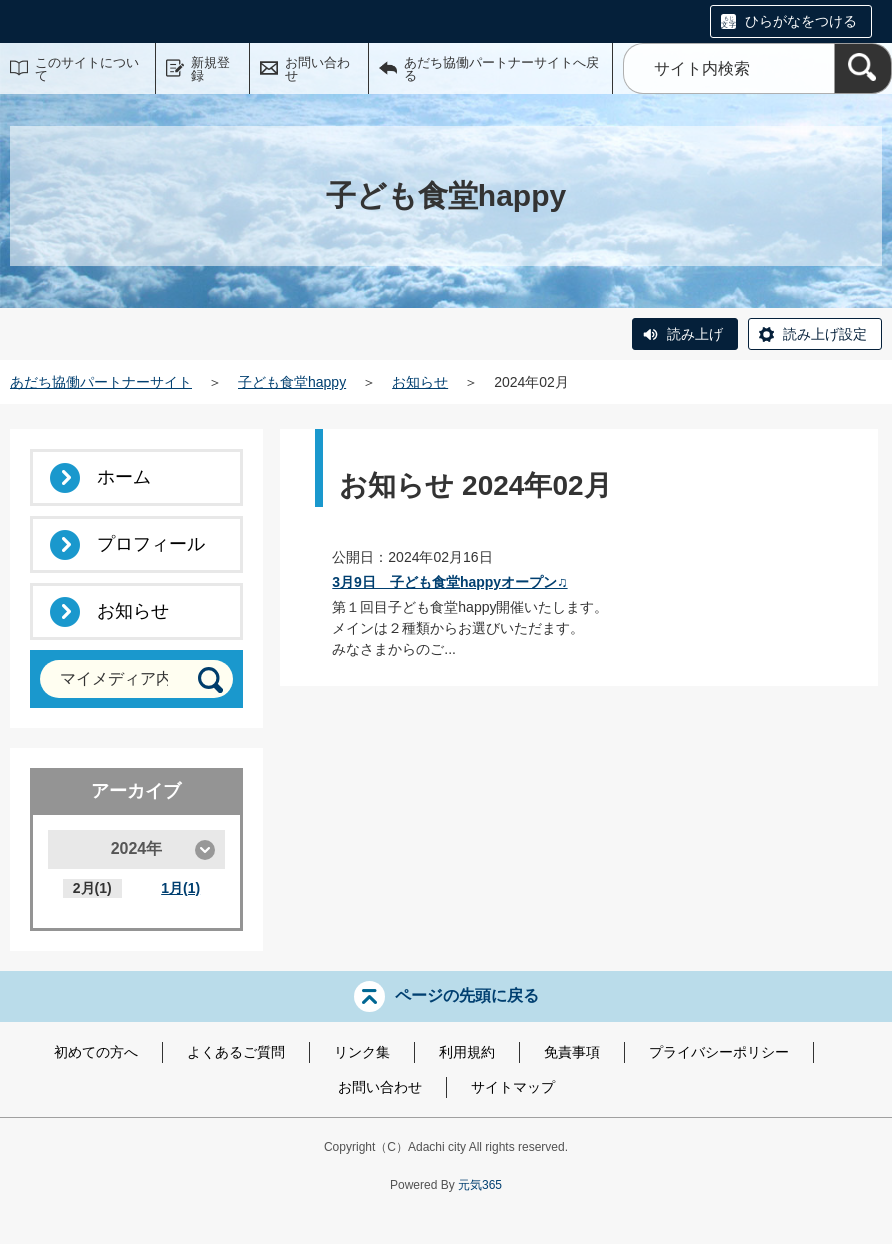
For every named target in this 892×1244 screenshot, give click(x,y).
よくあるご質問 (236, 1052)
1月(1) (180, 888)
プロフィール (151, 544)
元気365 (480, 1185)
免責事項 (572, 1052)
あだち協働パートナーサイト (101, 382)
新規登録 (210, 69)
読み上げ (695, 334)
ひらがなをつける (801, 21)
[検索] (863, 68)
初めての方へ (96, 1052)
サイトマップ (513, 1087)
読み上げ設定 (825, 334)
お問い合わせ (317, 69)
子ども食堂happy (292, 382)
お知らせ (420, 382)
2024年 (137, 848)
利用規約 (467, 1052)
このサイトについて (87, 69)
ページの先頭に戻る (467, 995)
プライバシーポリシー (719, 1052)
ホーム (124, 477)
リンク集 (362, 1052)
